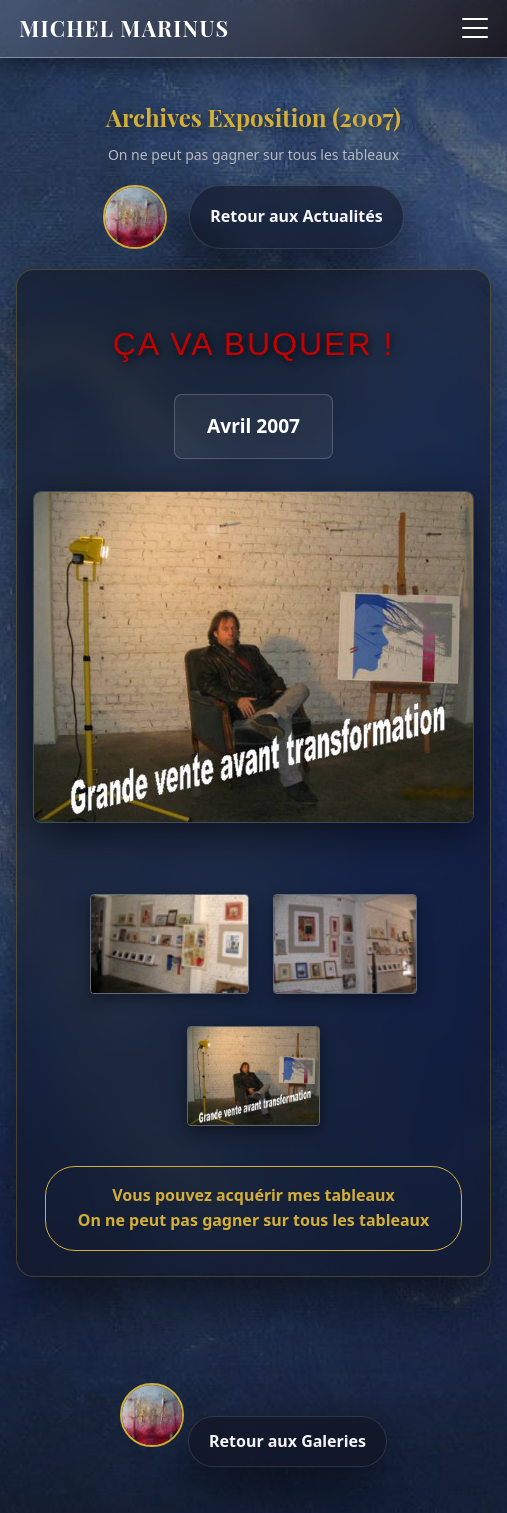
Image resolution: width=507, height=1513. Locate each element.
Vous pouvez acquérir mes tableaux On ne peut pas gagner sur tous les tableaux (253, 1208)
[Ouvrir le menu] (475, 28)
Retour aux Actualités (296, 216)
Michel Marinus (124, 28)
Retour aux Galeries (287, 1441)
